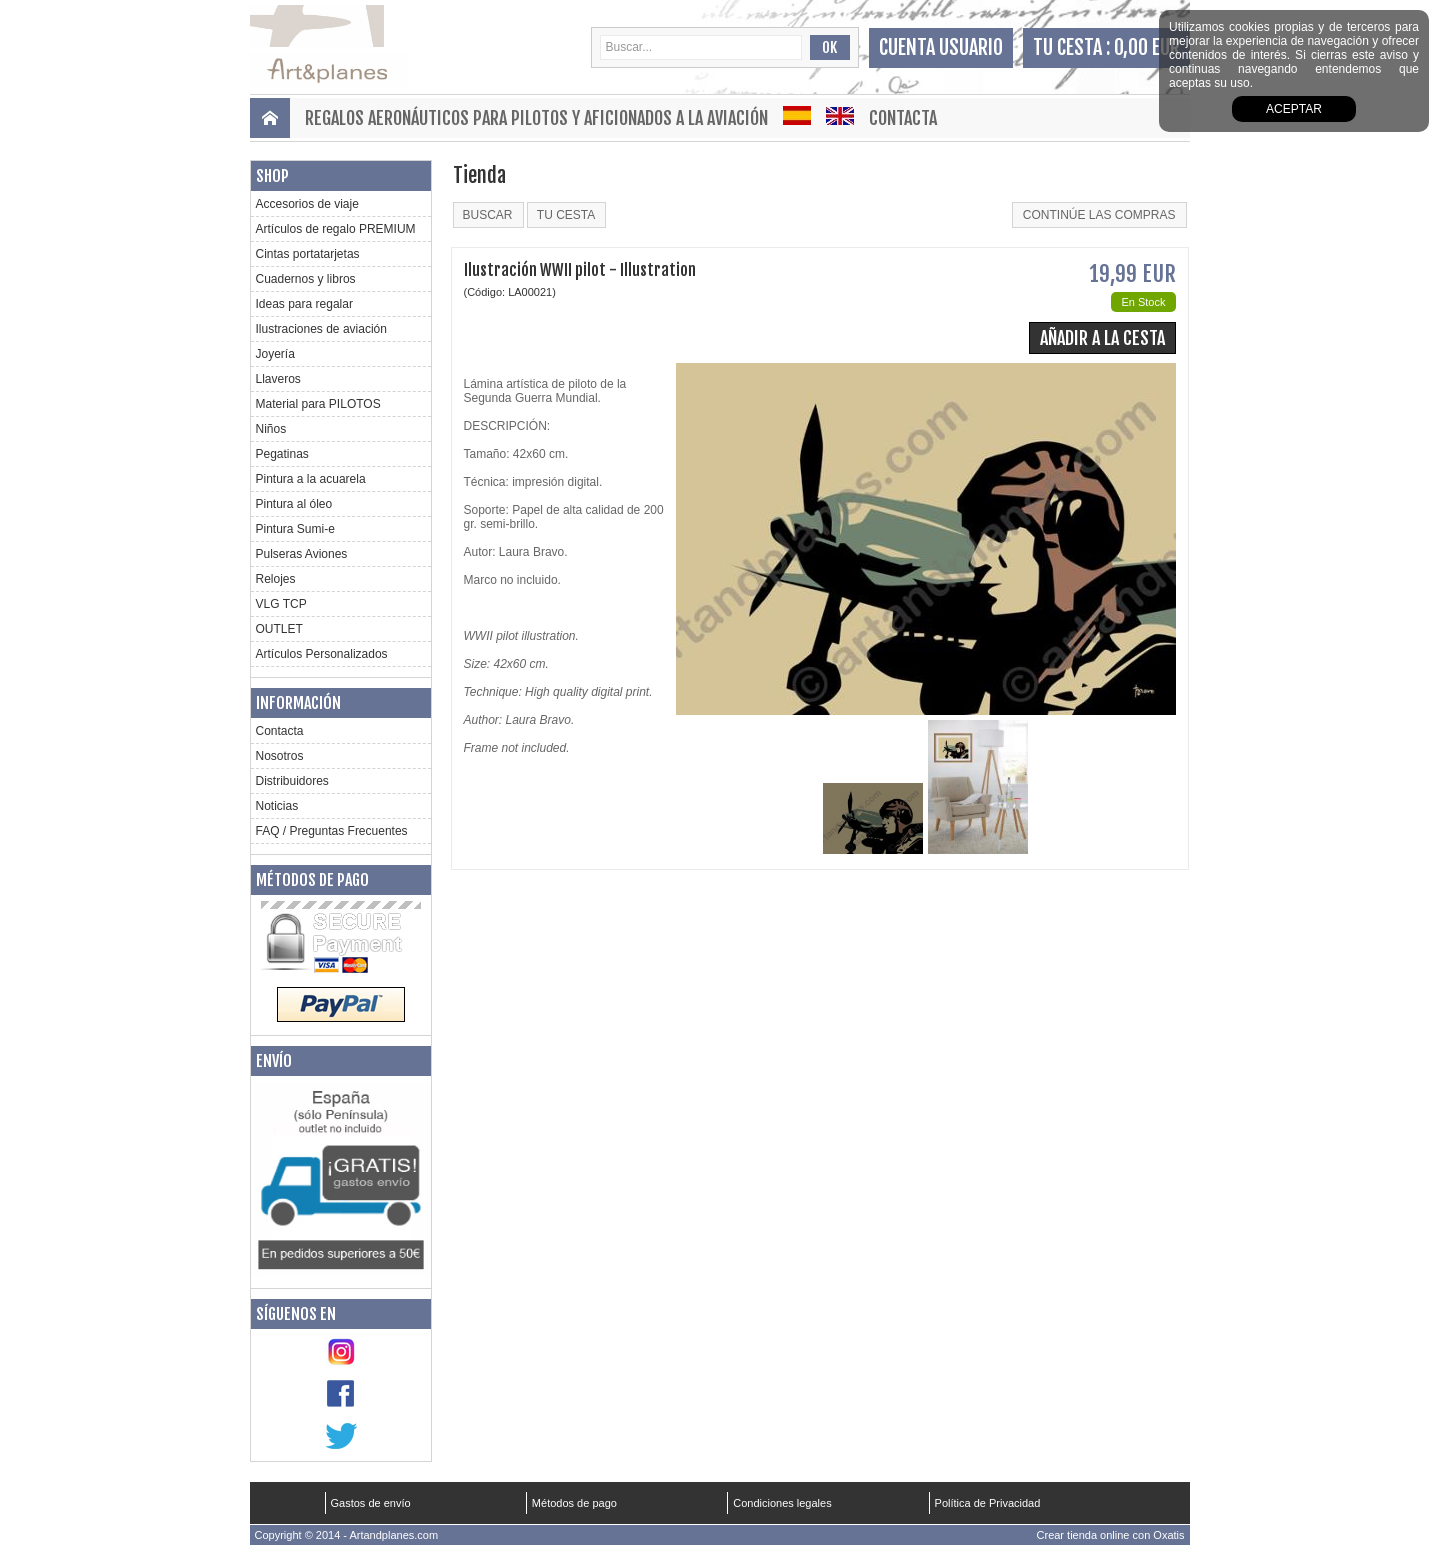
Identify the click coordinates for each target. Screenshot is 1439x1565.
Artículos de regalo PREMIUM (336, 229)
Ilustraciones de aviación (321, 329)
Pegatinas (282, 454)
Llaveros (278, 379)
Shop (272, 176)
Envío (274, 1061)
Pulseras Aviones (302, 554)
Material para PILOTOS (318, 404)
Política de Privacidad (988, 1503)
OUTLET (279, 629)
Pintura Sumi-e (295, 529)
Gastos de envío (371, 1503)
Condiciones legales (782, 1503)
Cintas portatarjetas (308, 254)
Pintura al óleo (294, 504)
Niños (271, 429)
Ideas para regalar (304, 304)
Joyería (275, 354)
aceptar (1294, 109)
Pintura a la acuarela (311, 479)
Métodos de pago (312, 880)
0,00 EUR (1147, 47)
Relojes (276, 579)
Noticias (277, 806)
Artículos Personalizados (322, 654)
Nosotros (280, 756)
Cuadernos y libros (306, 279)
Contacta (903, 118)
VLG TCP (281, 604)
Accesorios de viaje (307, 204)
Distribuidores (292, 781)
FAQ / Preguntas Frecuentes (332, 831)
